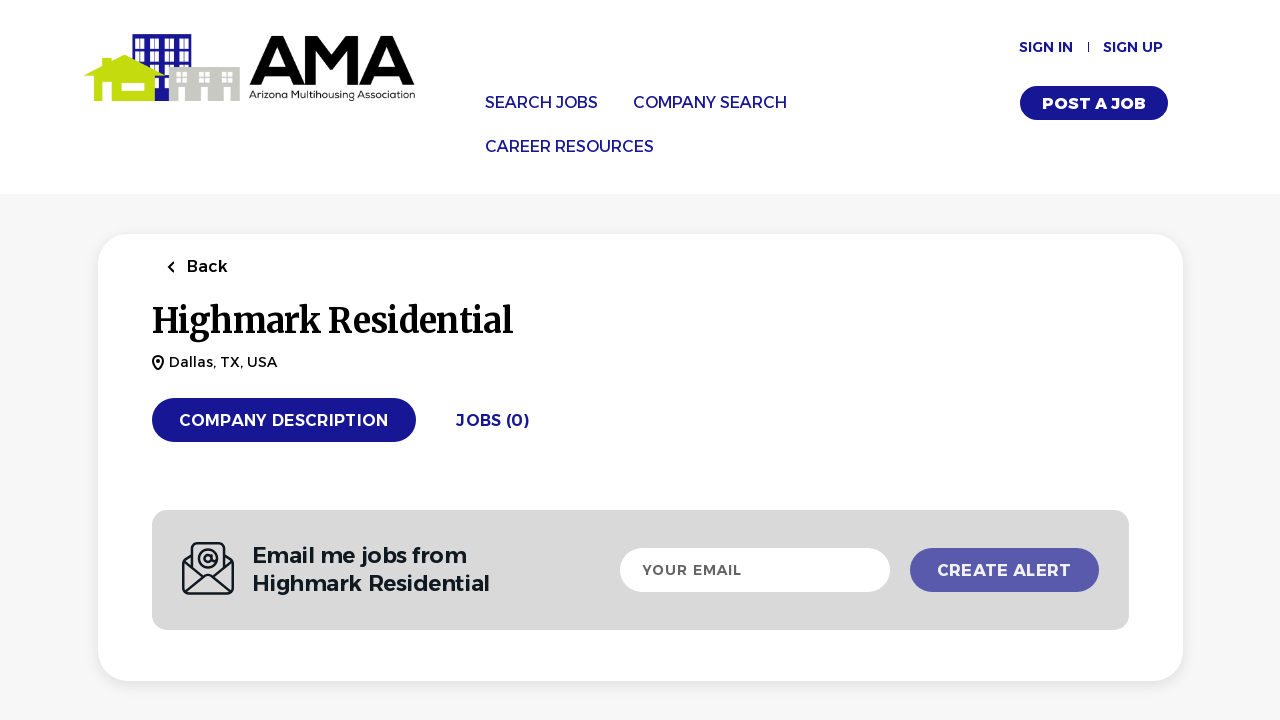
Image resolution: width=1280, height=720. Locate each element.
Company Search (710, 102)
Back (205, 266)
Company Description (284, 420)
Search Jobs (541, 102)
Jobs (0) (492, 420)
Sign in (1046, 47)
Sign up (1133, 47)
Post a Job (1094, 103)
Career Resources (569, 146)
